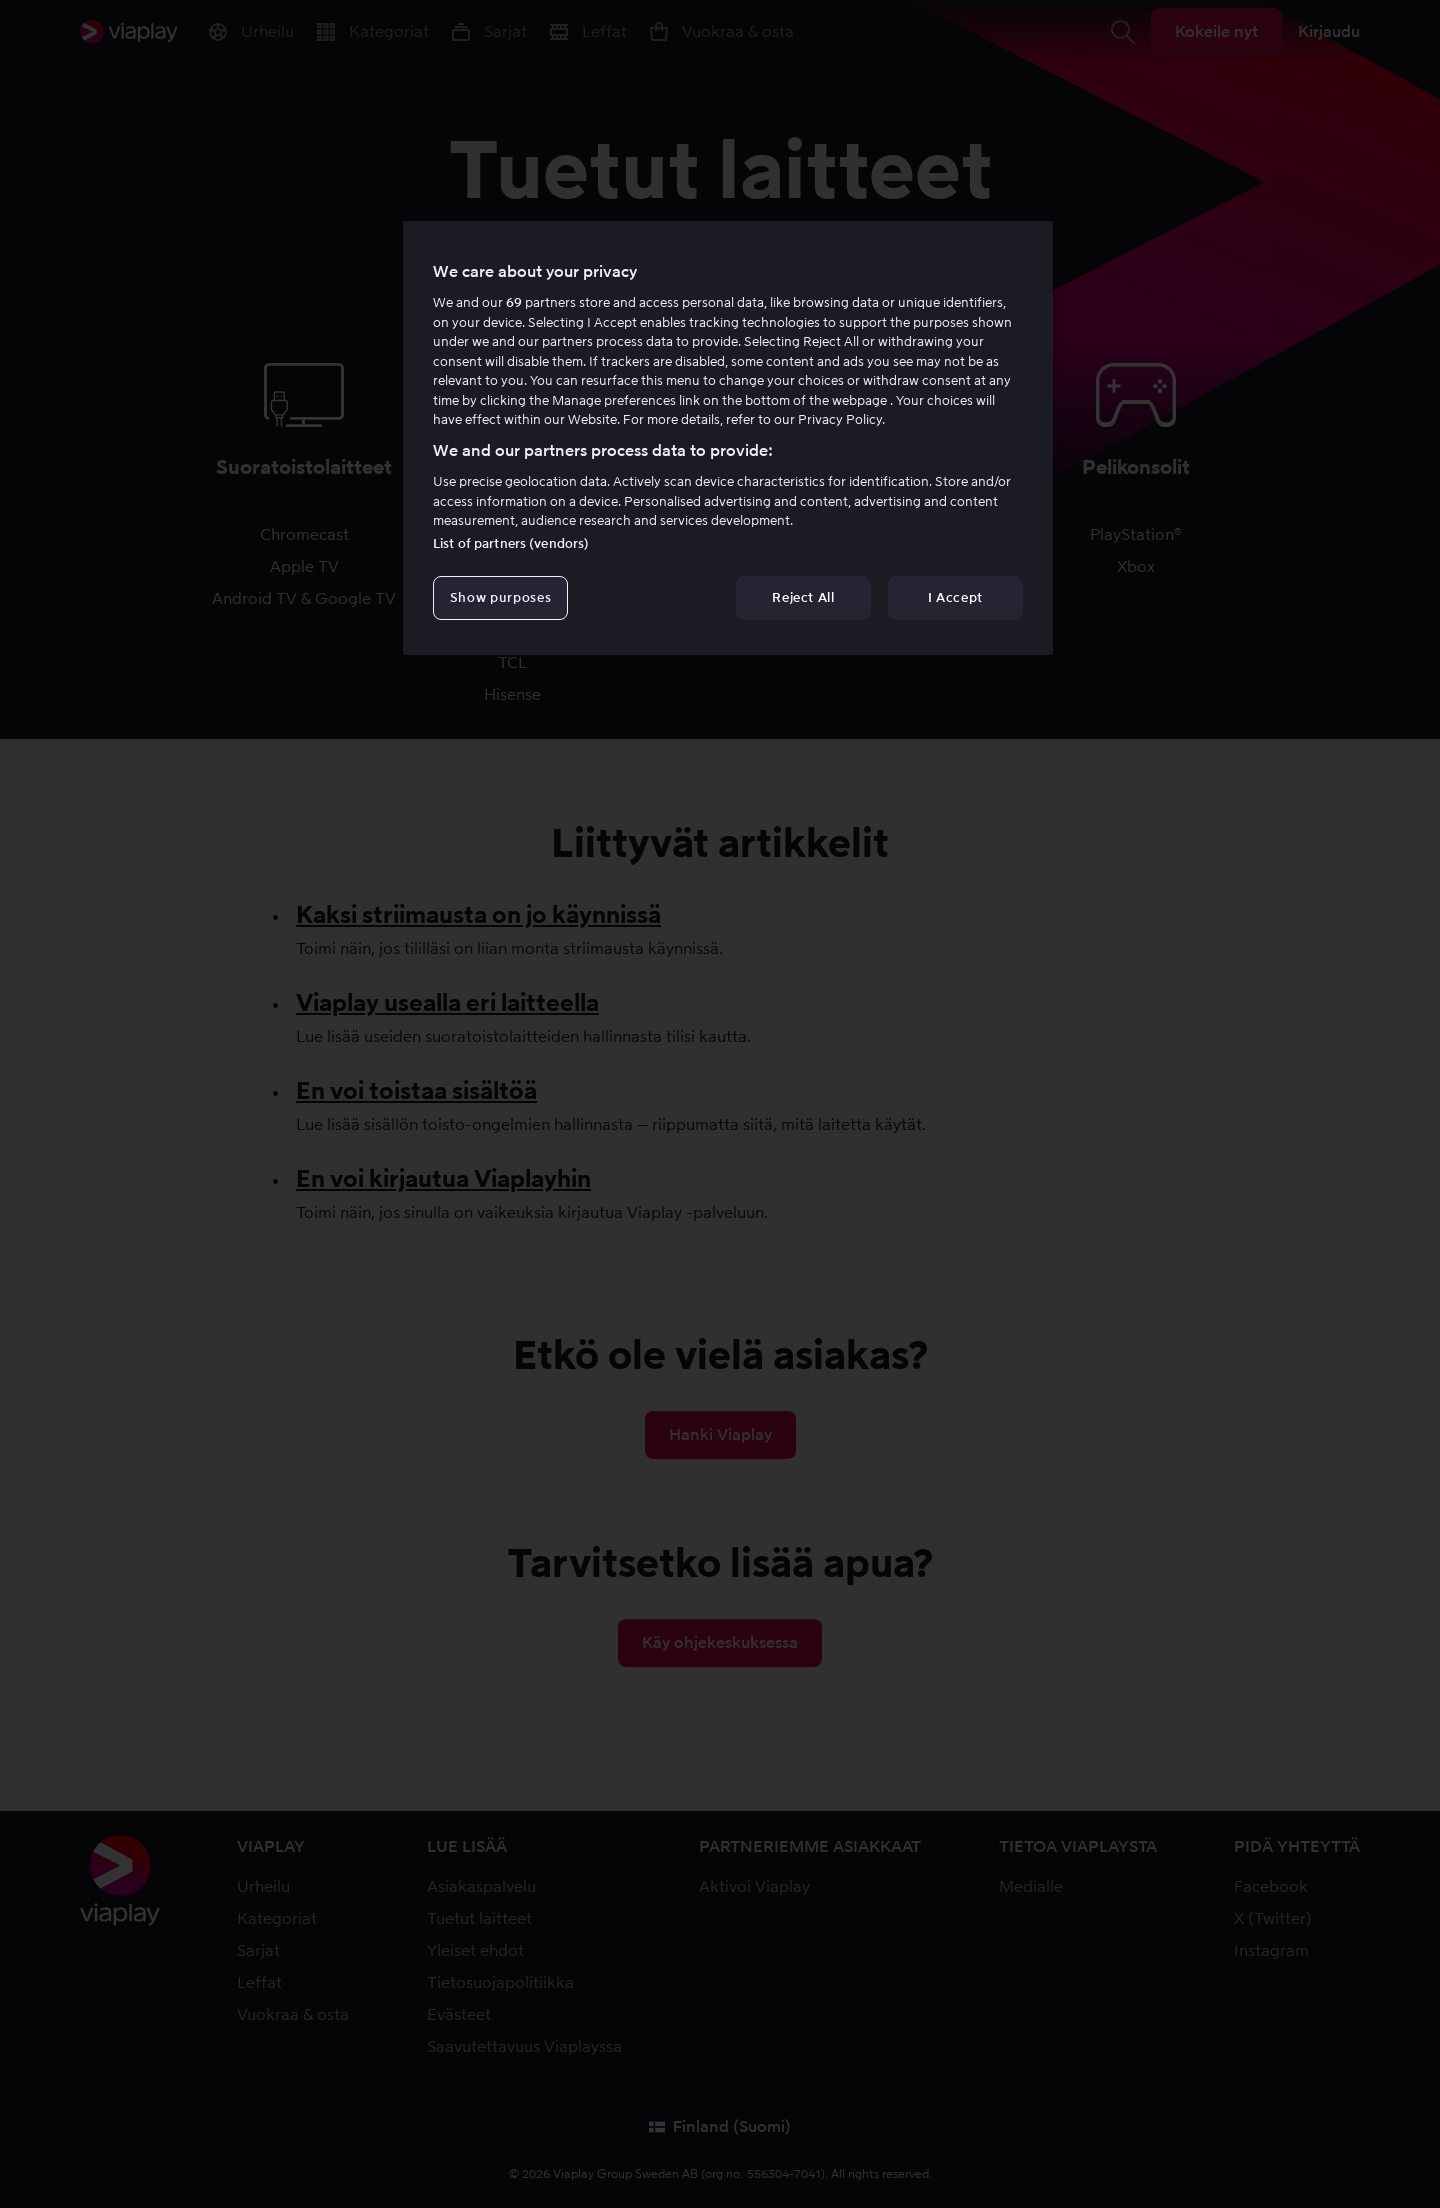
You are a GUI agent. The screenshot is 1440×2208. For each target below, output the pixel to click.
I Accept (955, 597)
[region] (728, 438)
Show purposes (500, 597)
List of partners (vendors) (511, 543)
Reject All (803, 597)
